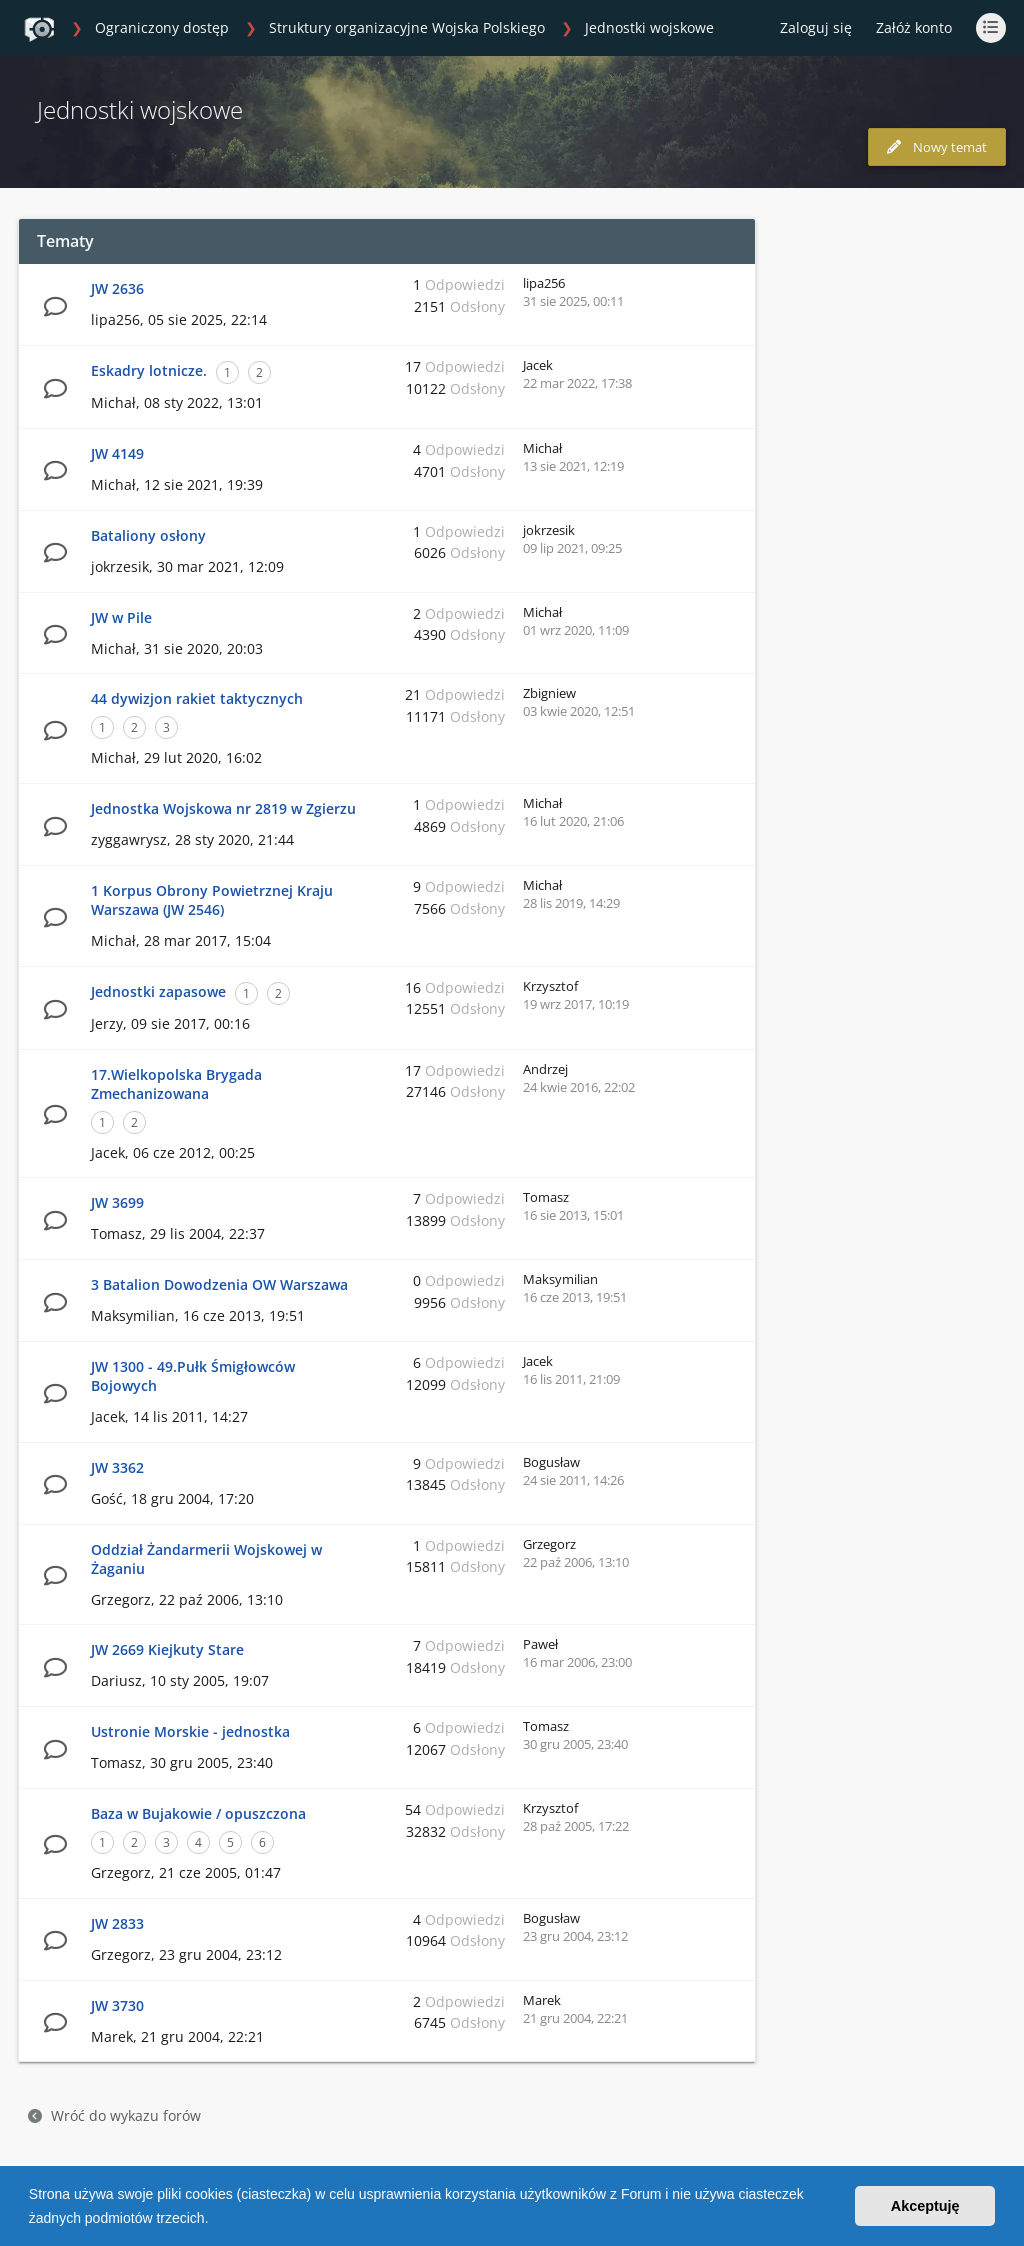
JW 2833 (117, 1923)
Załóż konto (914, 27)
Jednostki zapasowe (158, 991)
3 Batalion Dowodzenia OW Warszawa (219, 1284)
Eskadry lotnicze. (149, 370)
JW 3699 (117, 1202)
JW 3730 (117, 2005)
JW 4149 (117, 453)
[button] (215, 2220)
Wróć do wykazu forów (114, 2115)
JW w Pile (121, 617)
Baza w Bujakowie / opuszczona (198, 1813)
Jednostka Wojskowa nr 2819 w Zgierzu (223, 808)
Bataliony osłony (148, 535)
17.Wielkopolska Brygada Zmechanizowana (176, 1084)
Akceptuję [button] (925, 2206)
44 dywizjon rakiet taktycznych (197, 698)
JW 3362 (117, 1467)
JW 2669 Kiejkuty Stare (167, 1649)
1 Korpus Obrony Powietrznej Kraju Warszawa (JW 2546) (212, 900)
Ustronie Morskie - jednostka (190, 1731)
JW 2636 (117, 288)
